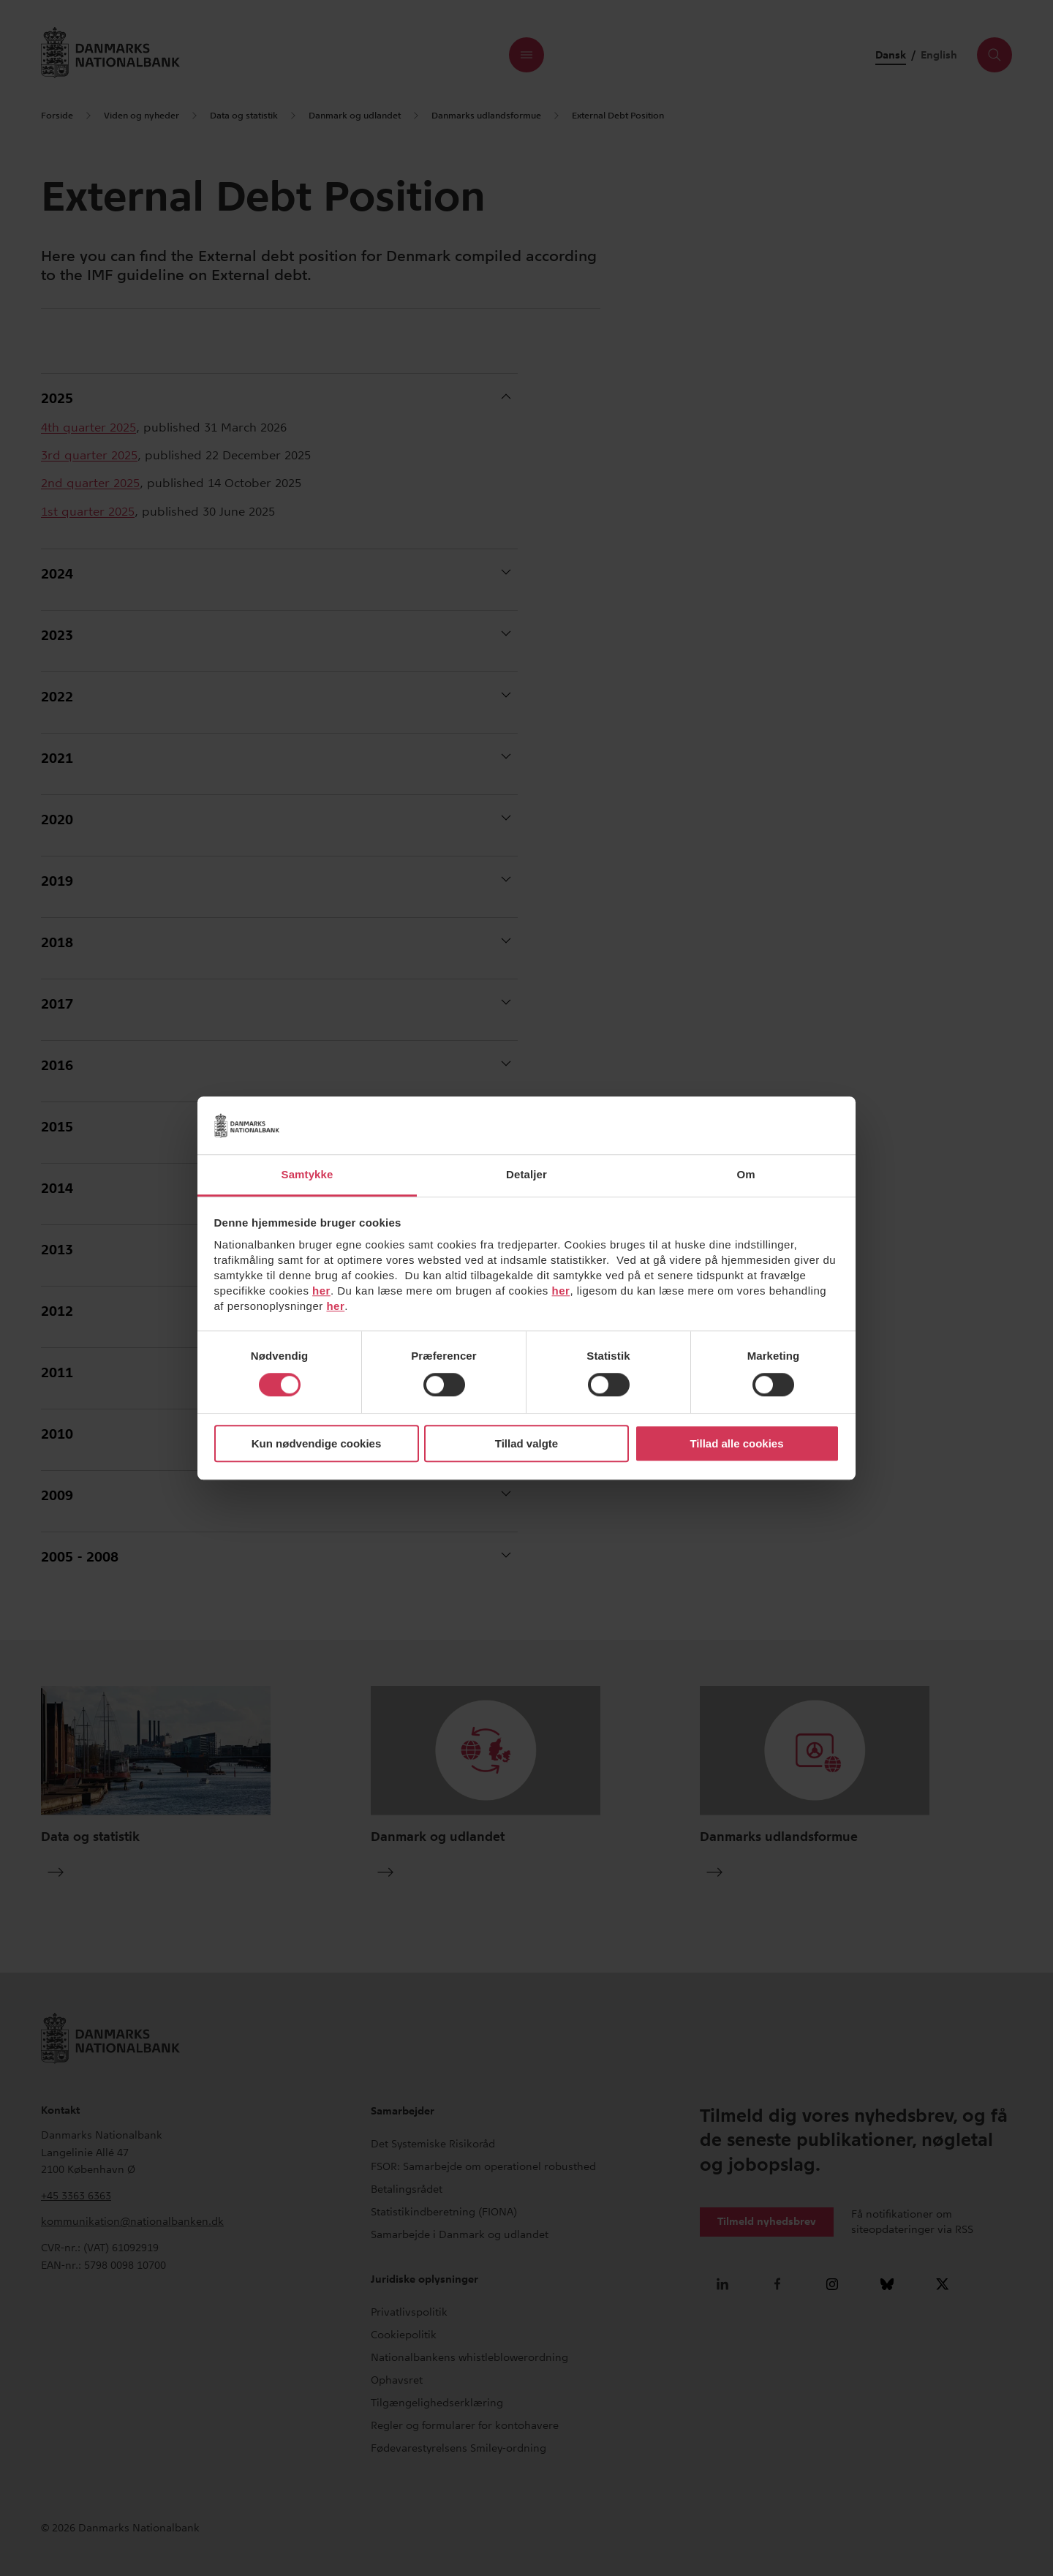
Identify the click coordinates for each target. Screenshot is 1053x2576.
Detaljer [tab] (526, 1174)
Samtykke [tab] (307, 1174)
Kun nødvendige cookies (317, 1443)
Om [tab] (745, 1174)
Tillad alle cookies (736, 1443)
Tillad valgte (526, 1443)
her (321, 1290)
